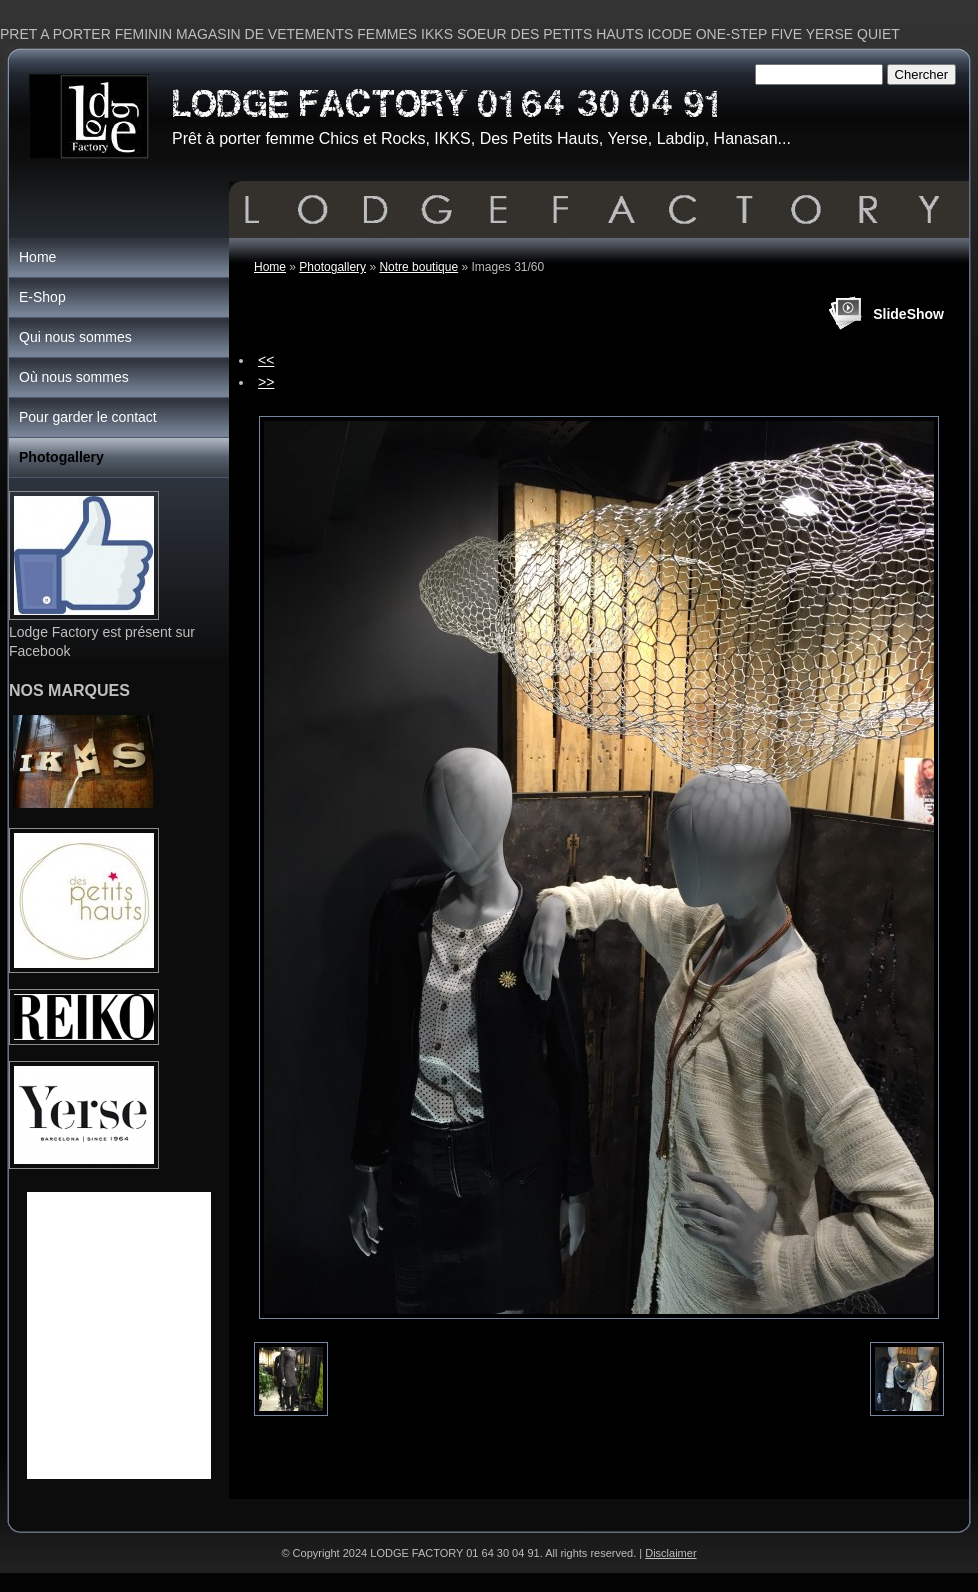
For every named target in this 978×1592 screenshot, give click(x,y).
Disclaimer (670, 1553)
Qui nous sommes (75, 337)
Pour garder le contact (88, 417)
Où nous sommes (74, 377)
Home (270, 267)
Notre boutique (418, 267)
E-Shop (42, 297)
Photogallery (332, 267)
